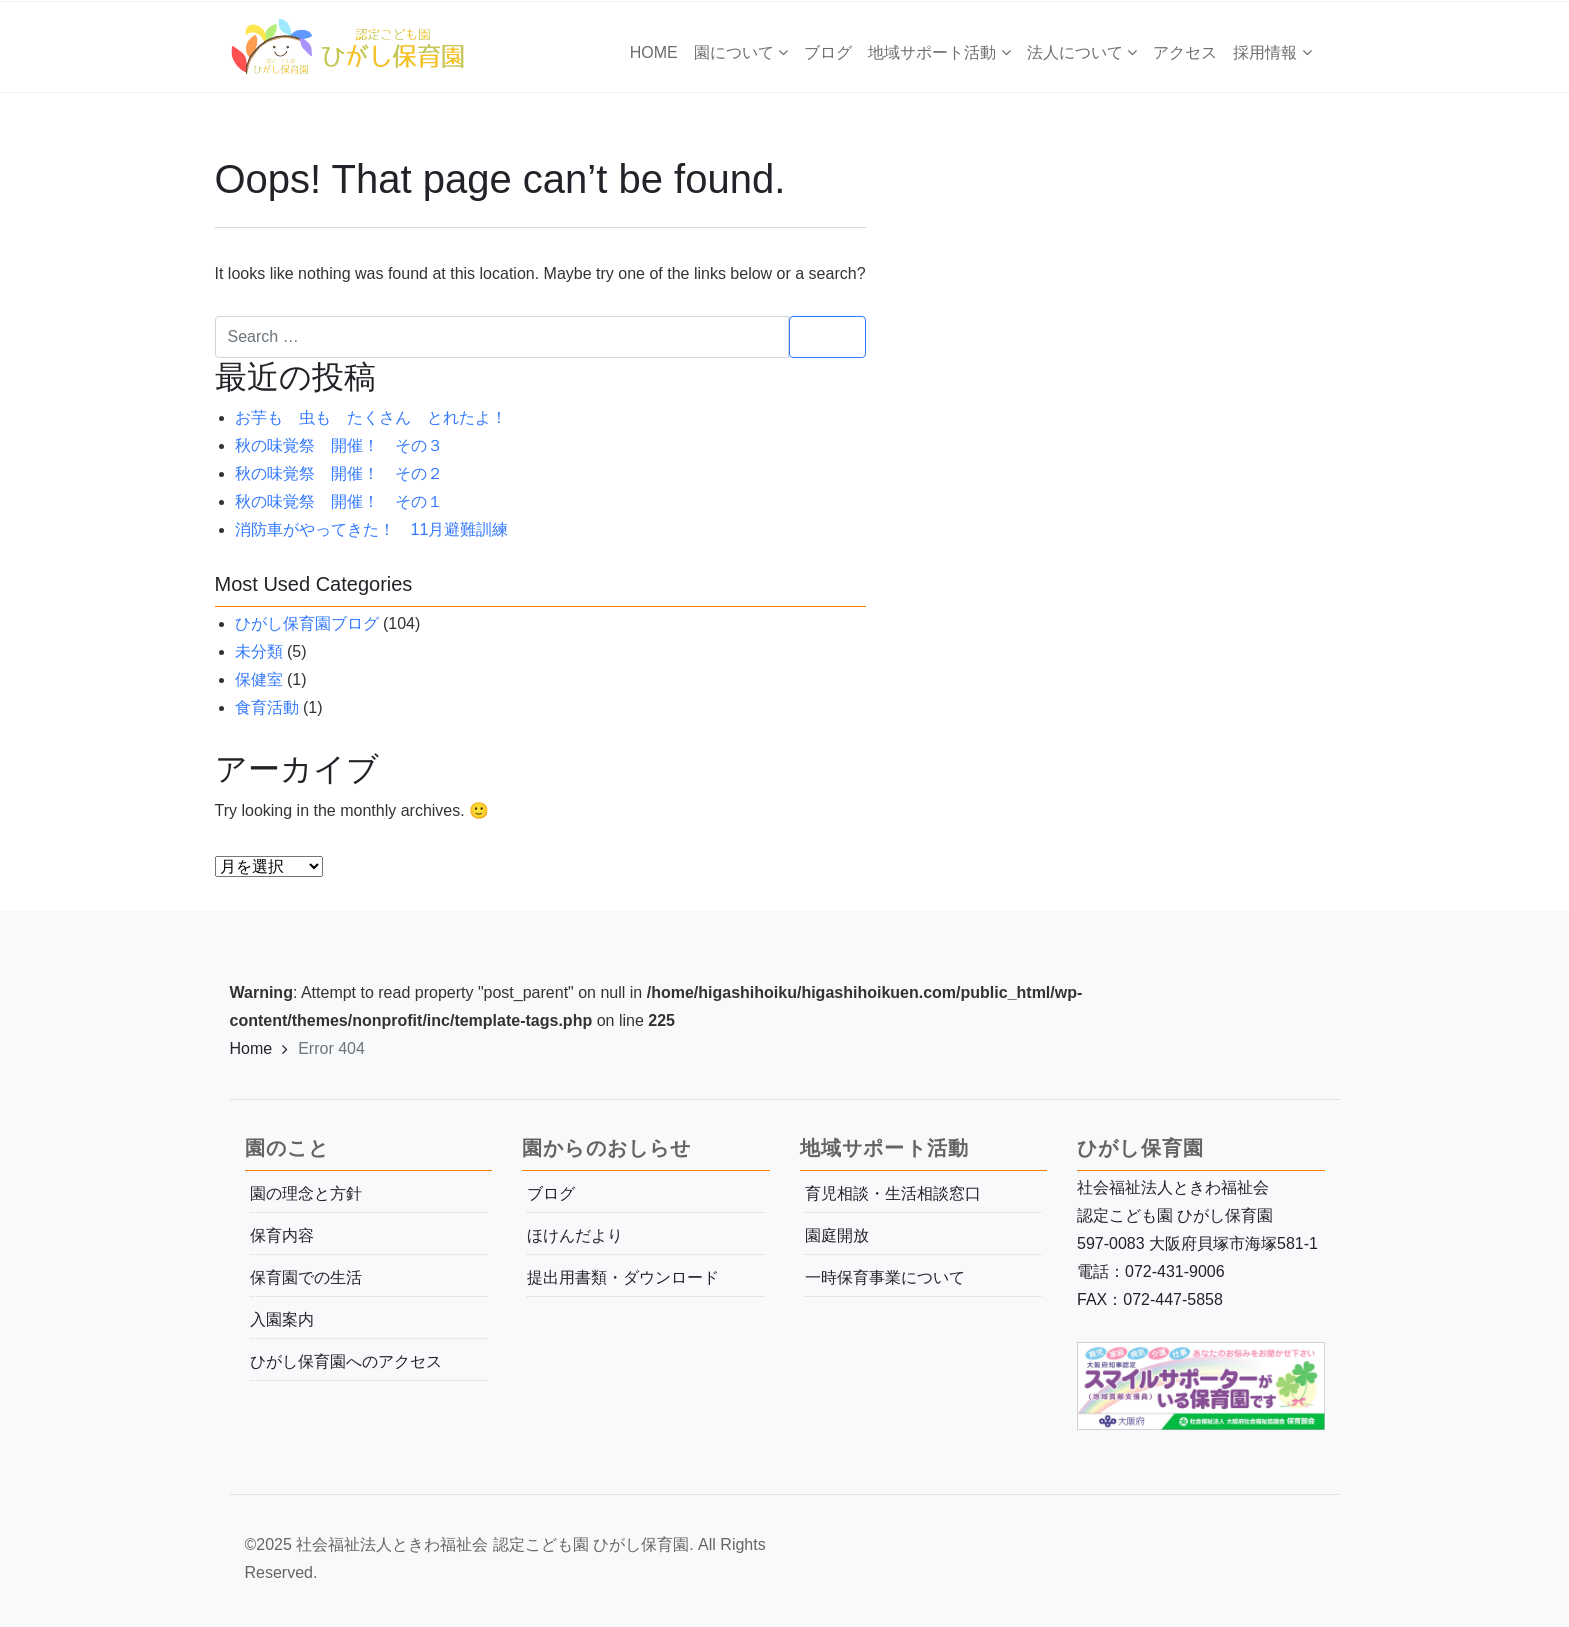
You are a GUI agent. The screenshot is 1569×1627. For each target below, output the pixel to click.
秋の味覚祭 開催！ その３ (339, 445)
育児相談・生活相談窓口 (893, 1193)
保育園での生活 (306, 1277)
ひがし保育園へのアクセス (346, 1361)
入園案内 (282, 1319)
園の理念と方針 (306, 1193)
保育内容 (282, 1235)
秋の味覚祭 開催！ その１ (339, 501)
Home (251, 1048)
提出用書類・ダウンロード (623, 1277)
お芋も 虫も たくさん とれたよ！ (371, 417)
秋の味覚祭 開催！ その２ (339, 473)
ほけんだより (575, 1235)
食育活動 (267, 707)
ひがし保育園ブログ (307, 623)
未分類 (259, 651)
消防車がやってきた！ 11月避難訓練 (372, 529)
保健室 (259, 679)
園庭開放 (837, 1235)
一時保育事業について (885, 1277)
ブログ (551, 1193)
